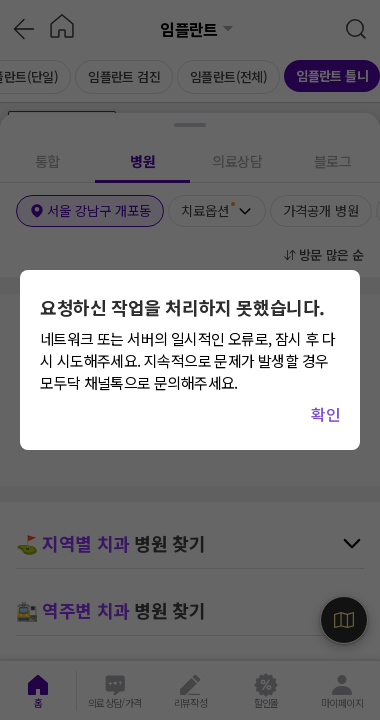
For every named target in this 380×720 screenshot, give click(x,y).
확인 (325, 414)
